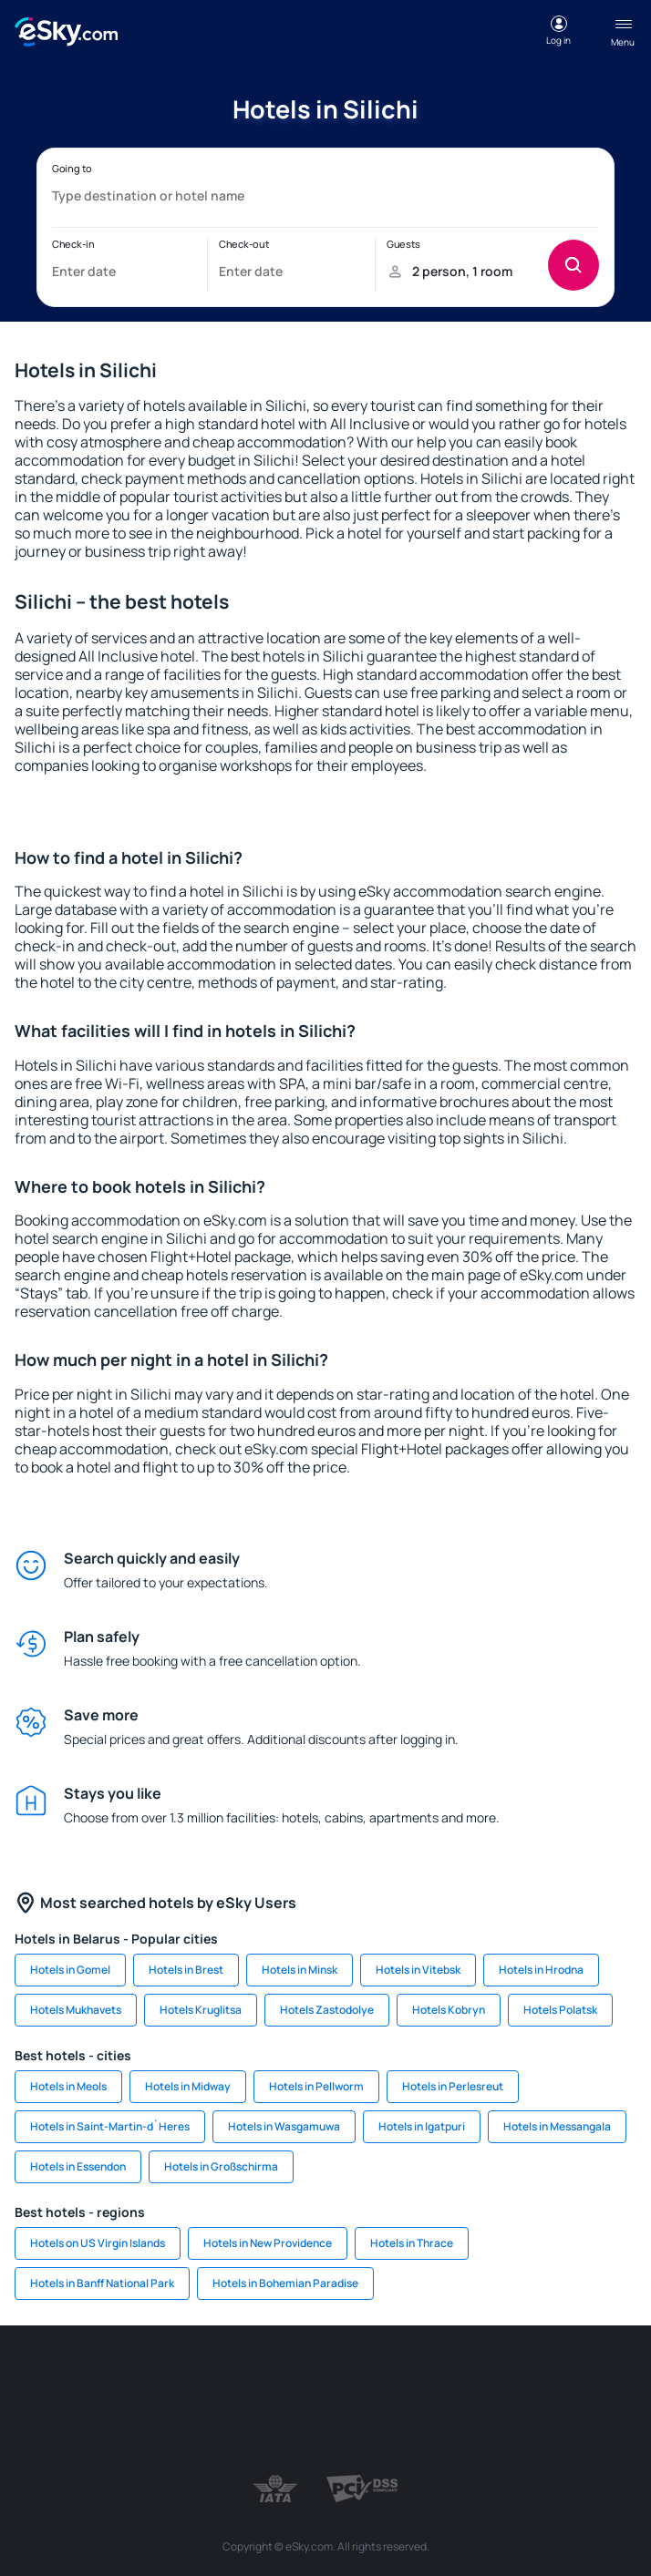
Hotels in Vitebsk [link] (418, 1969)
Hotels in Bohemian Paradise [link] (285, 2283)
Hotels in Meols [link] (68, 2086)
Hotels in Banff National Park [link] (102, 2283)
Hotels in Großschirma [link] (221, 2166)
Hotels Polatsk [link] (560, 2009)
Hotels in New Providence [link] (267, 2243)
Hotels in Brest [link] (186, 1969)
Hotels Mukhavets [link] (75, 2009)
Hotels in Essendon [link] (78, 2166)
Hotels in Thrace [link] (411, 2243)
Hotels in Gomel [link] (70, 1969)
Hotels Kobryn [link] (448, 2009)
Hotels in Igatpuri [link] (421, 2126)
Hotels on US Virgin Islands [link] (97, 2243)
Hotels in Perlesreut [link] (452, 2086)
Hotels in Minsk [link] (299, 1969)
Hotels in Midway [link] (188, 2086)
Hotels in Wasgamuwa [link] (284, 2126)
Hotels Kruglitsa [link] (201, 2009)
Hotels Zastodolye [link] (327, 2009)
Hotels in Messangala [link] (557, 2126)
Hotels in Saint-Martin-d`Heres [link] (110, 2126)
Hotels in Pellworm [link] (316, 2086)
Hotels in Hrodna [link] (541, 1969)
